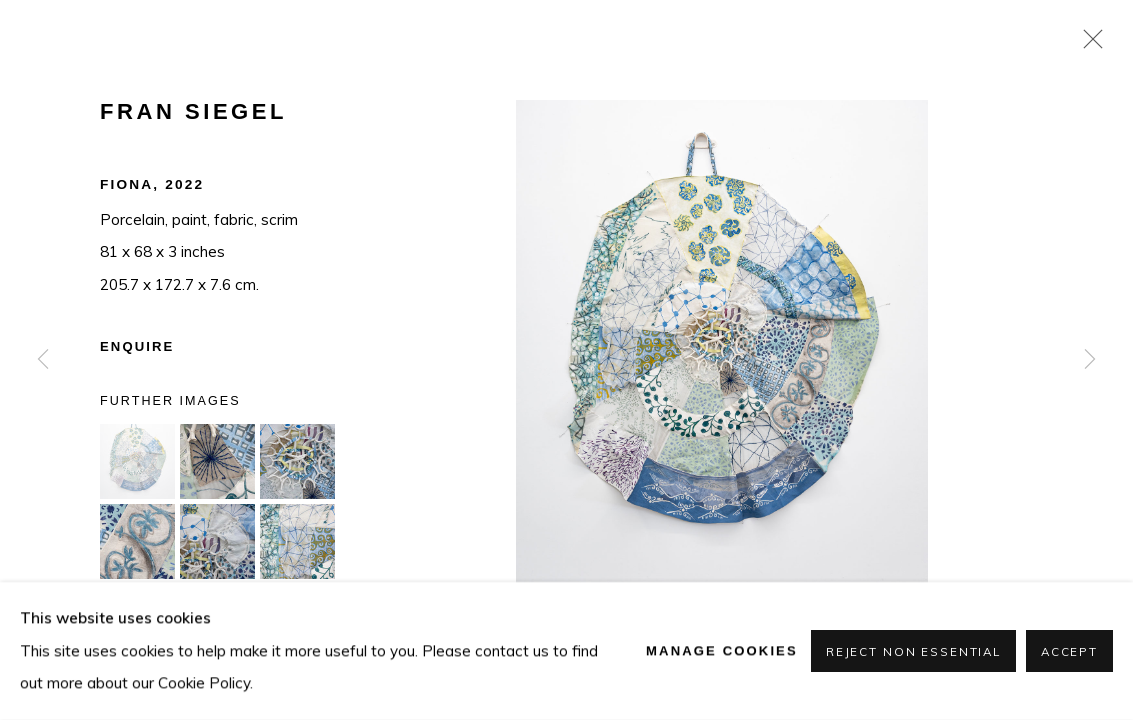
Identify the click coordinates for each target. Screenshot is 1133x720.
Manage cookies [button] (722, 650)
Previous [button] (43, 360)
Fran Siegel (193, 111)
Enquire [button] (137, 346)
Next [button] (1090, 360)
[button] (137, 461)
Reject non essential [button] (913, 651)
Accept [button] (1069, 651)
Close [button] (1088, 45)
